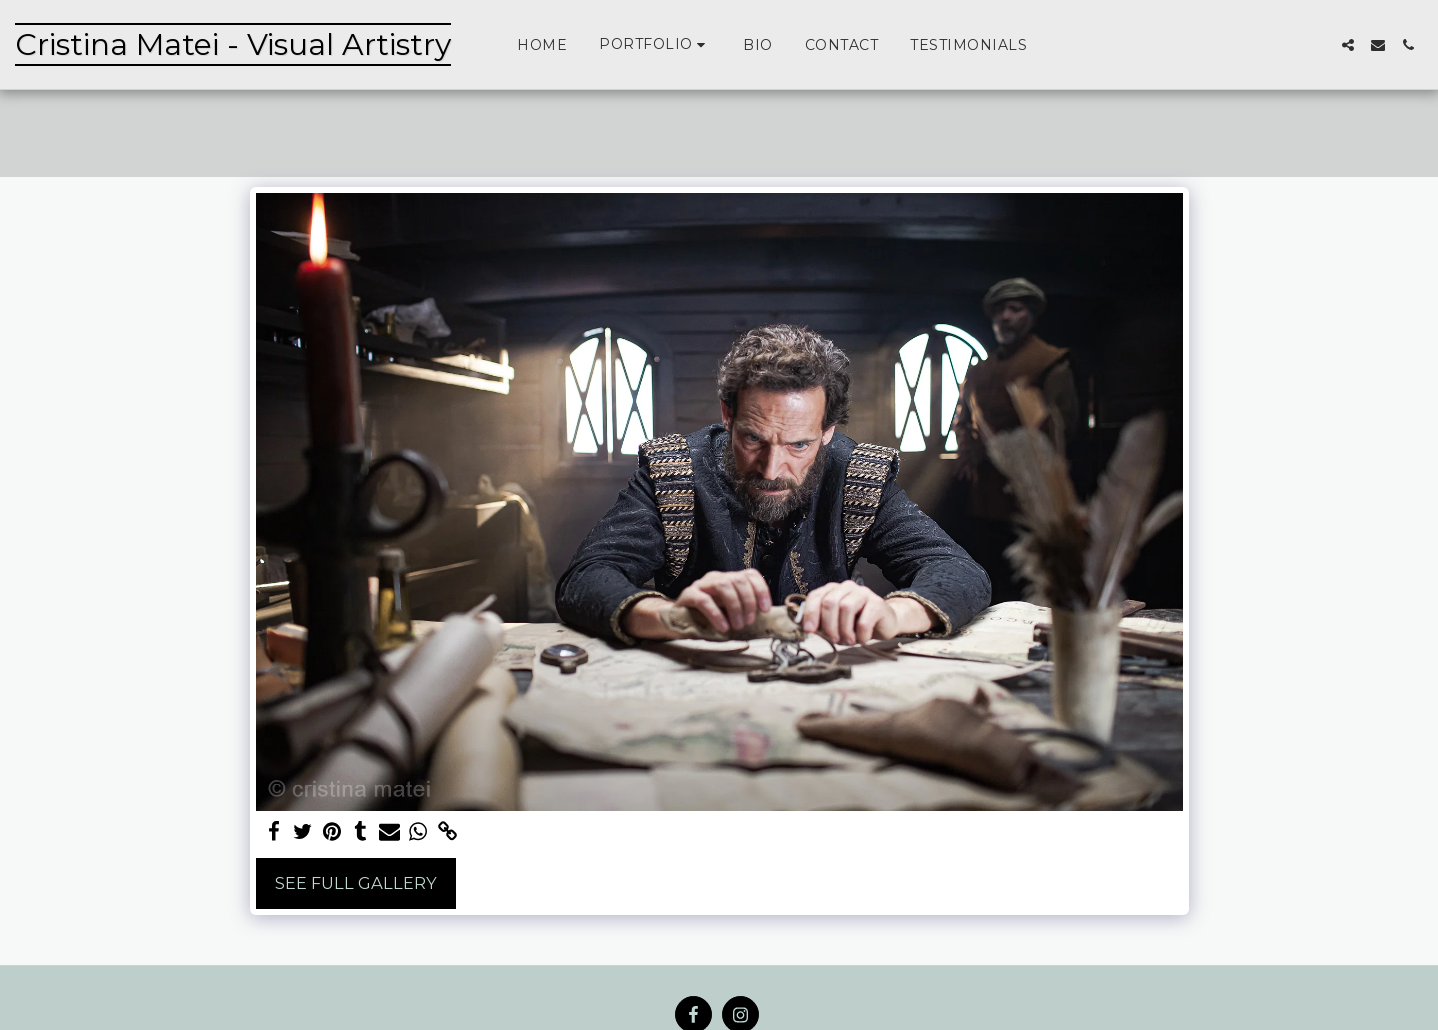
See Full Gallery (356, 883)
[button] (655, 44)
